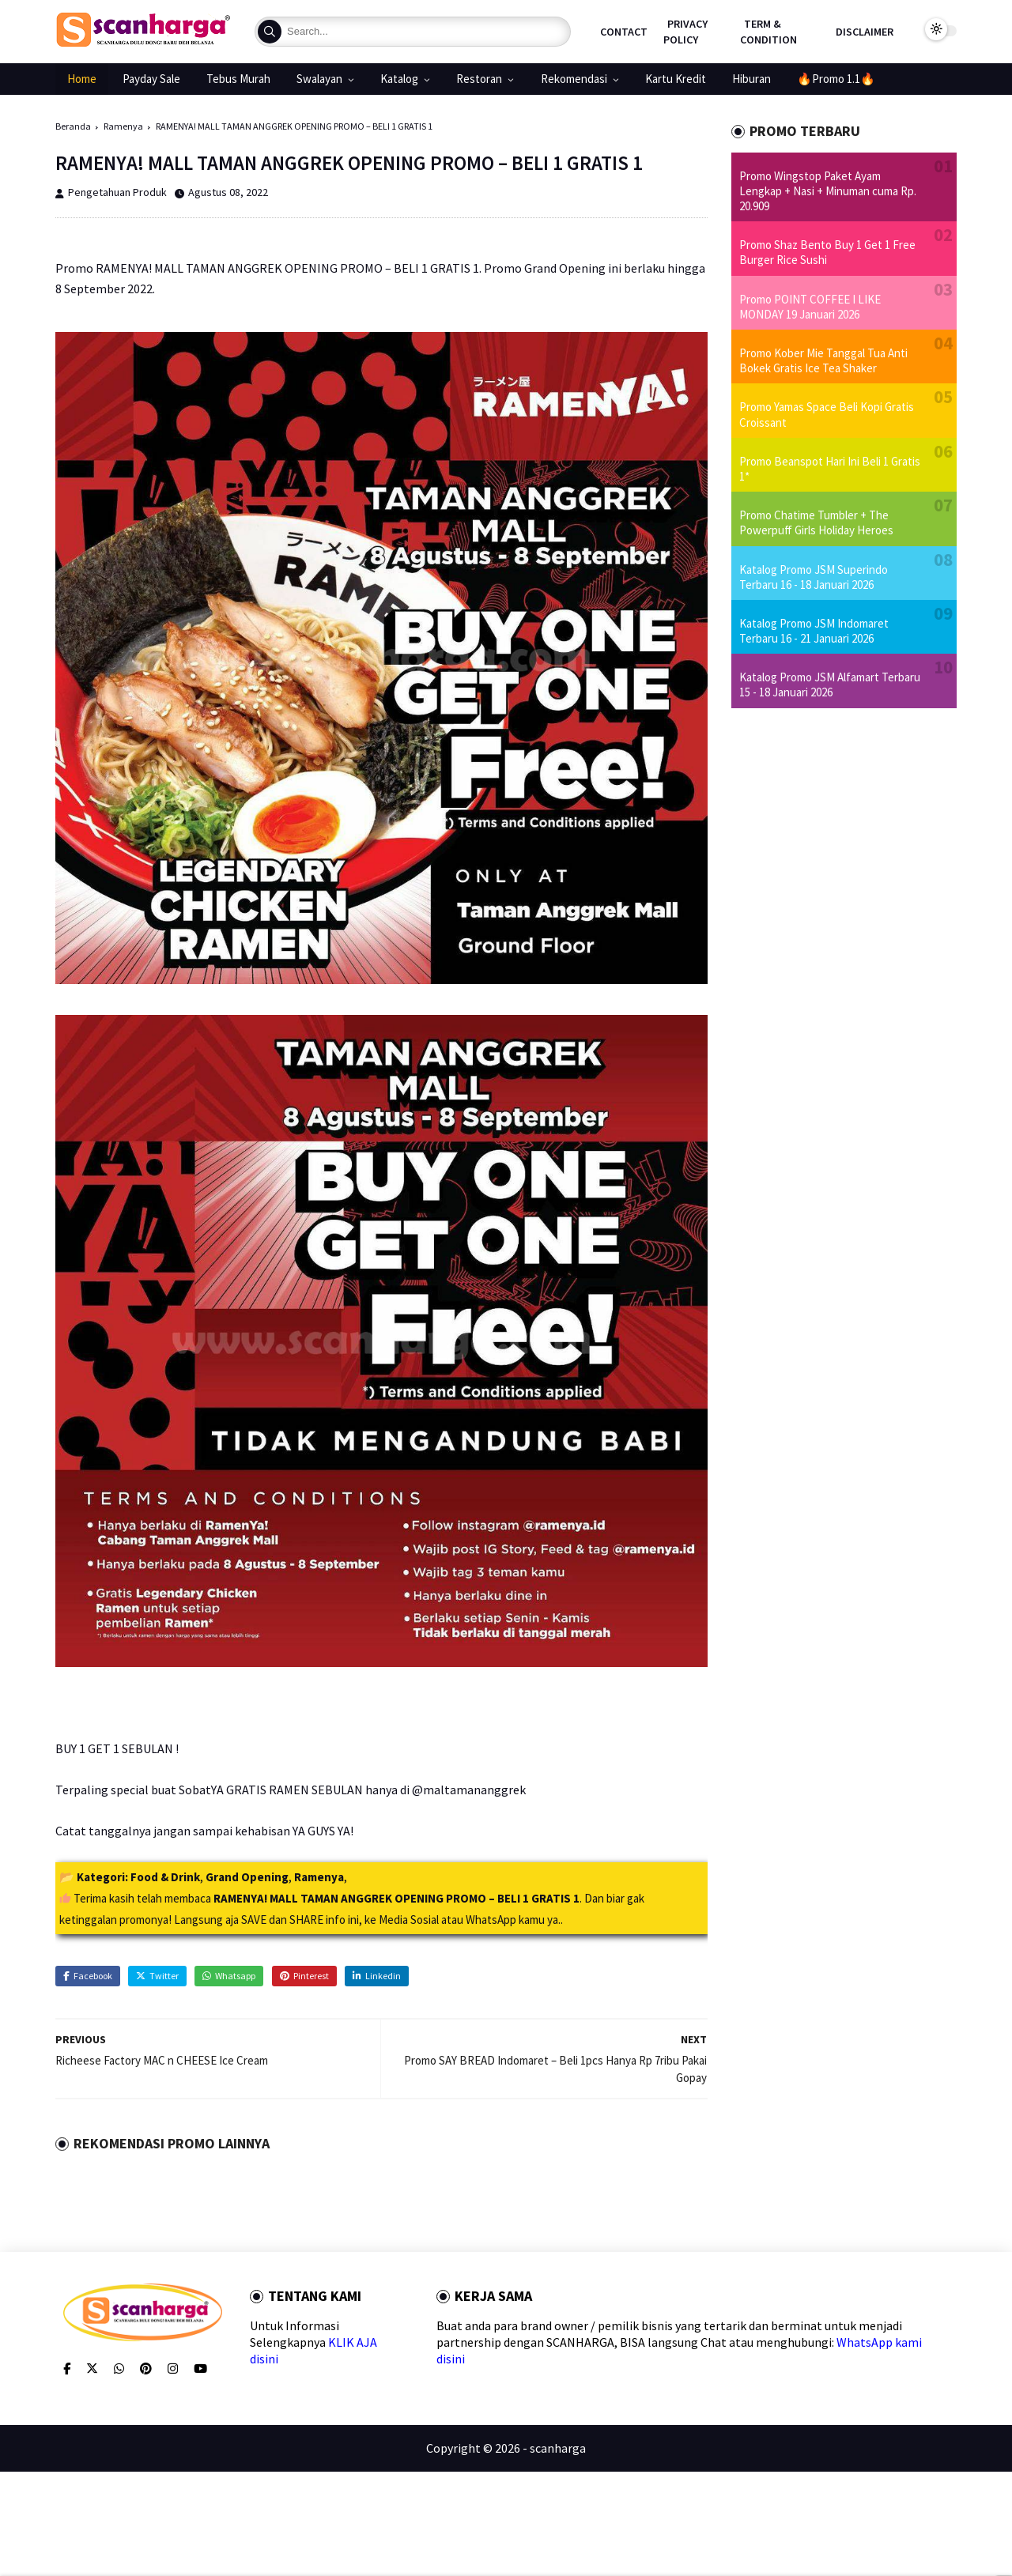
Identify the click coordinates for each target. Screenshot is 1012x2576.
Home (81, 78)
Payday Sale (151, 78)
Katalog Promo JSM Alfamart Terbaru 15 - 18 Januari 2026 (829, 684)
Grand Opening (247, 1876)
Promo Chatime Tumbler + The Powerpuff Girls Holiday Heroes (816, 522)
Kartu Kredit (675, 78)
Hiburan (751, 78)
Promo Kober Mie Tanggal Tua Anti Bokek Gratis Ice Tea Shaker (823, 360)
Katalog (399, 78)
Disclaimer (864, 32)
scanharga (558, 2448)
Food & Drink (165, 1876)
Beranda (73, 126)
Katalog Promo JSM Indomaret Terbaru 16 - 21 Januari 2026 (814, 631)
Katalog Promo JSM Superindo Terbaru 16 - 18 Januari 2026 (813, 577)
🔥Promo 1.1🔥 (836, 78)
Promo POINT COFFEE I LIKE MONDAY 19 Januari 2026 (810, 307)
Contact (624, 32)
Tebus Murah (238, 78)
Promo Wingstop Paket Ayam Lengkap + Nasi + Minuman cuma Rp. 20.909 (827, 190)
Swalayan (319, 78)
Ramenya (123, 126)
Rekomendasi (574, 78)
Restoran (479, 78)
